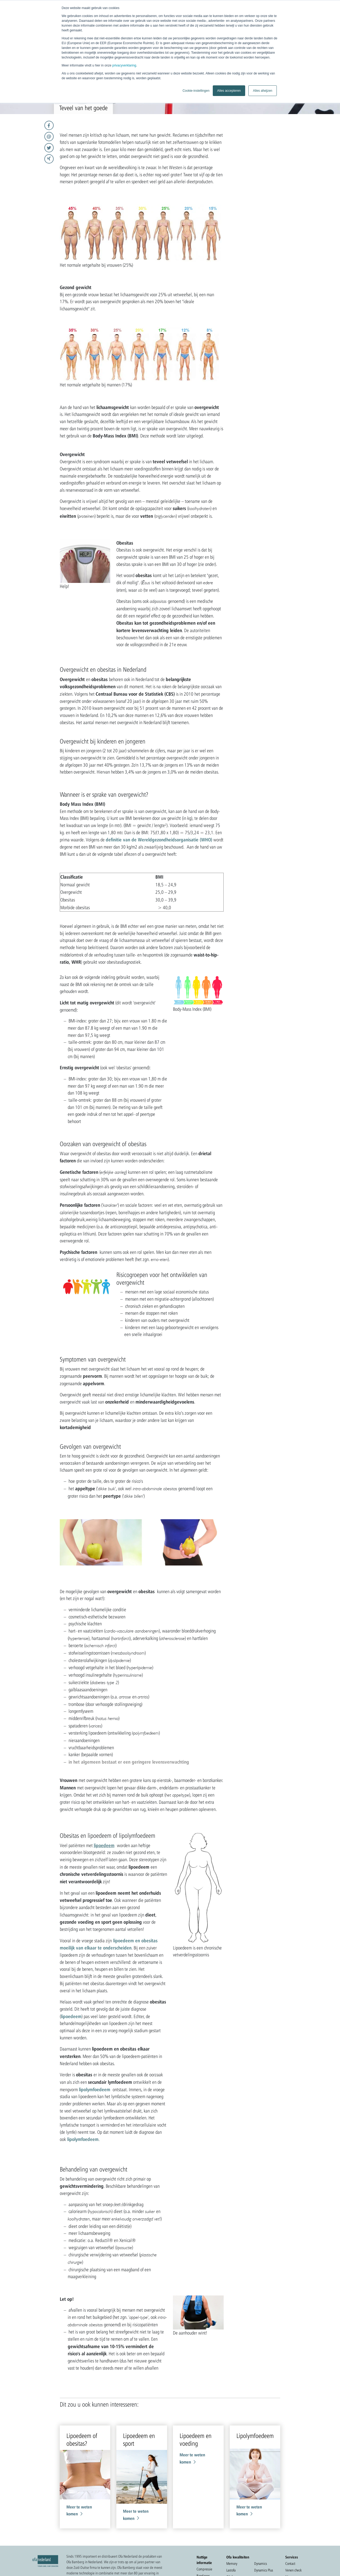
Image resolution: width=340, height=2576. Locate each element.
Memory (231, 2563)
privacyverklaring (124, 65)
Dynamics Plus (263, 2570)
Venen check (293, 2570)
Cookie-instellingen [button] (195, 91)
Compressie (204, 2569)
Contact (290, 2563)
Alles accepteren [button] (229, 91)
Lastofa (231, 2570)
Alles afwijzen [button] (262, 91)
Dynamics (260, 2563)
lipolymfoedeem (94, 2089)
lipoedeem (104, 1845)
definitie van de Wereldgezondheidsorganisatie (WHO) (159, 839)
